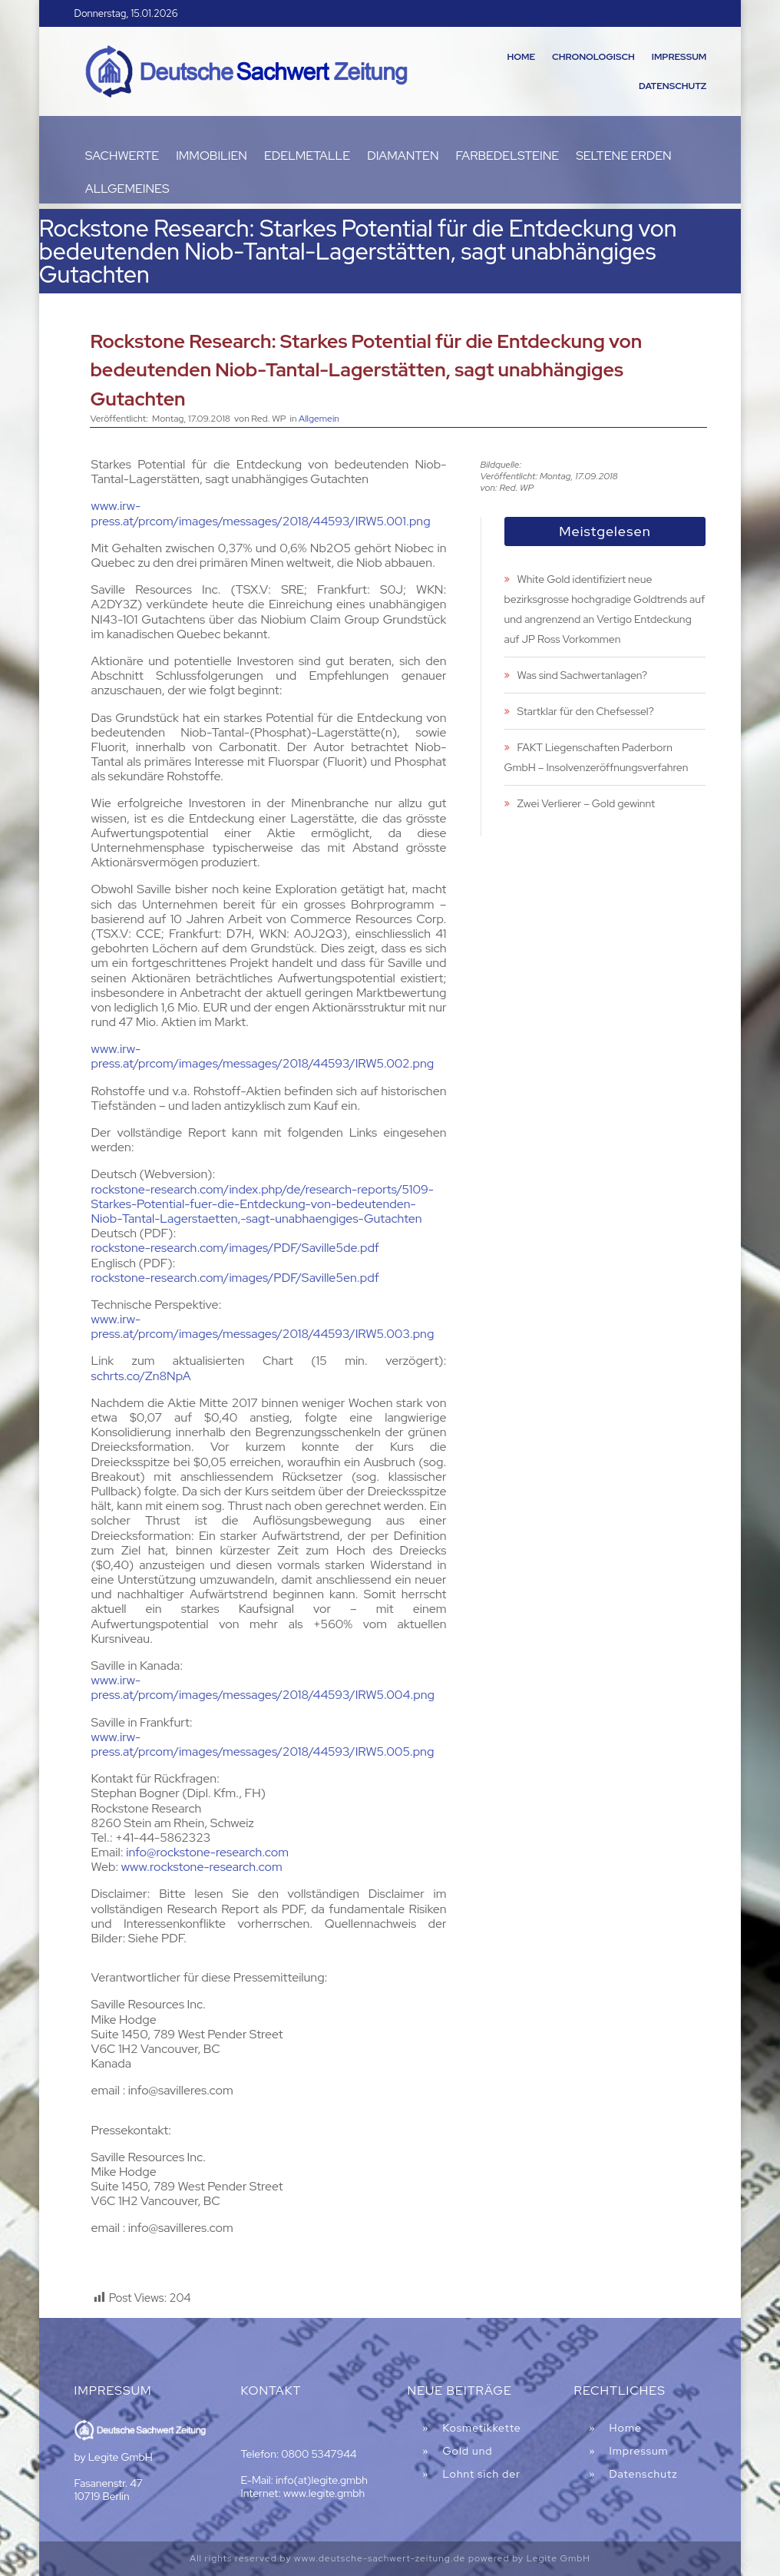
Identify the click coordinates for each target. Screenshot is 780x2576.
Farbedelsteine (508, 155)
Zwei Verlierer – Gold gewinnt (586, 803)
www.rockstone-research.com (202, 1867)
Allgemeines (127, 188)
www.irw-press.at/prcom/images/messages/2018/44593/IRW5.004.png (263, 1687)
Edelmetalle (307, 155)
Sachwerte (122, 155)
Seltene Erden (624, 155)
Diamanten (402, 155)
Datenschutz (672, 86)
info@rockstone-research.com (207, 1852)
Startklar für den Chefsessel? (585, 711)
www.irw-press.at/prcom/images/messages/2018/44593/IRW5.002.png (263, 1056)
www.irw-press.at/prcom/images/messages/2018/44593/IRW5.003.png (263, 1326)
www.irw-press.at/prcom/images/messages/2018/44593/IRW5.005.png (263, 1744)
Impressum (679, 57)
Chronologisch (593, 57)
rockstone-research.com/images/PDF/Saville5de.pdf (235, 1248)
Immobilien (211, 155)
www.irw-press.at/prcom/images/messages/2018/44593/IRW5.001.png (261, 513)
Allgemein (319, 418)
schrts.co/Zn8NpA (141, 1376)
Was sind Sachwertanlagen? (582, 675)
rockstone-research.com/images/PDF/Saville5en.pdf (235, 1278)
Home (521, 57)
